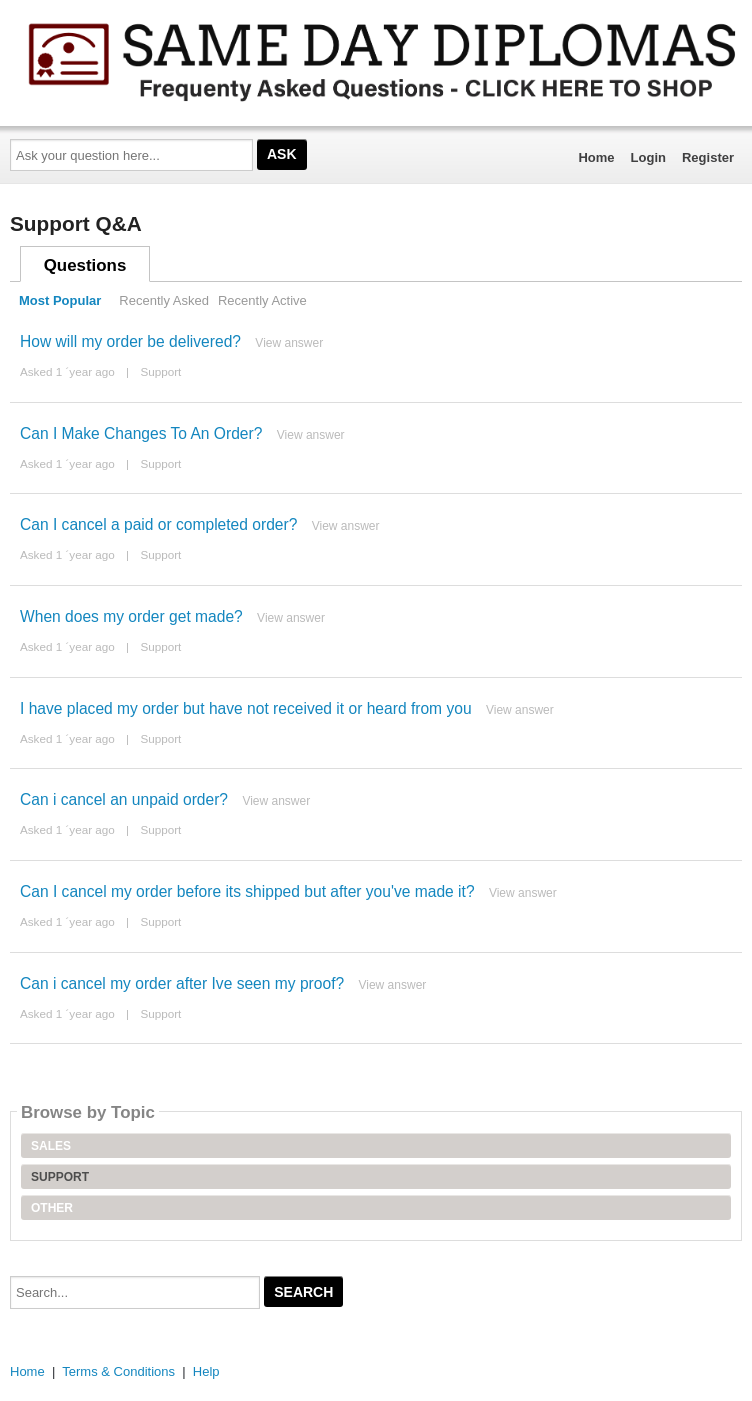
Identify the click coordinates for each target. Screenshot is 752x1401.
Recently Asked (164, 300)
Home (596, 157)
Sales (51, 1146)
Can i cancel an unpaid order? (124, 799)
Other (52, 1208)
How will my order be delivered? (130, 341)
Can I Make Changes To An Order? (141, 433)
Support (160, 371)
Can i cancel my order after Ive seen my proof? (182, 983)
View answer (289, 343)
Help (206, 1371)
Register (708, 157)
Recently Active (262, 300)
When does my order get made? (131, 616)
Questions (85, 265)
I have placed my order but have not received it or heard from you (246, 708)
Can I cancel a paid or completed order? (158, 524)
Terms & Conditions (118, 1371)
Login (648, 157)
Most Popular (60, 300)
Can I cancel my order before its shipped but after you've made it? (247, 891)
